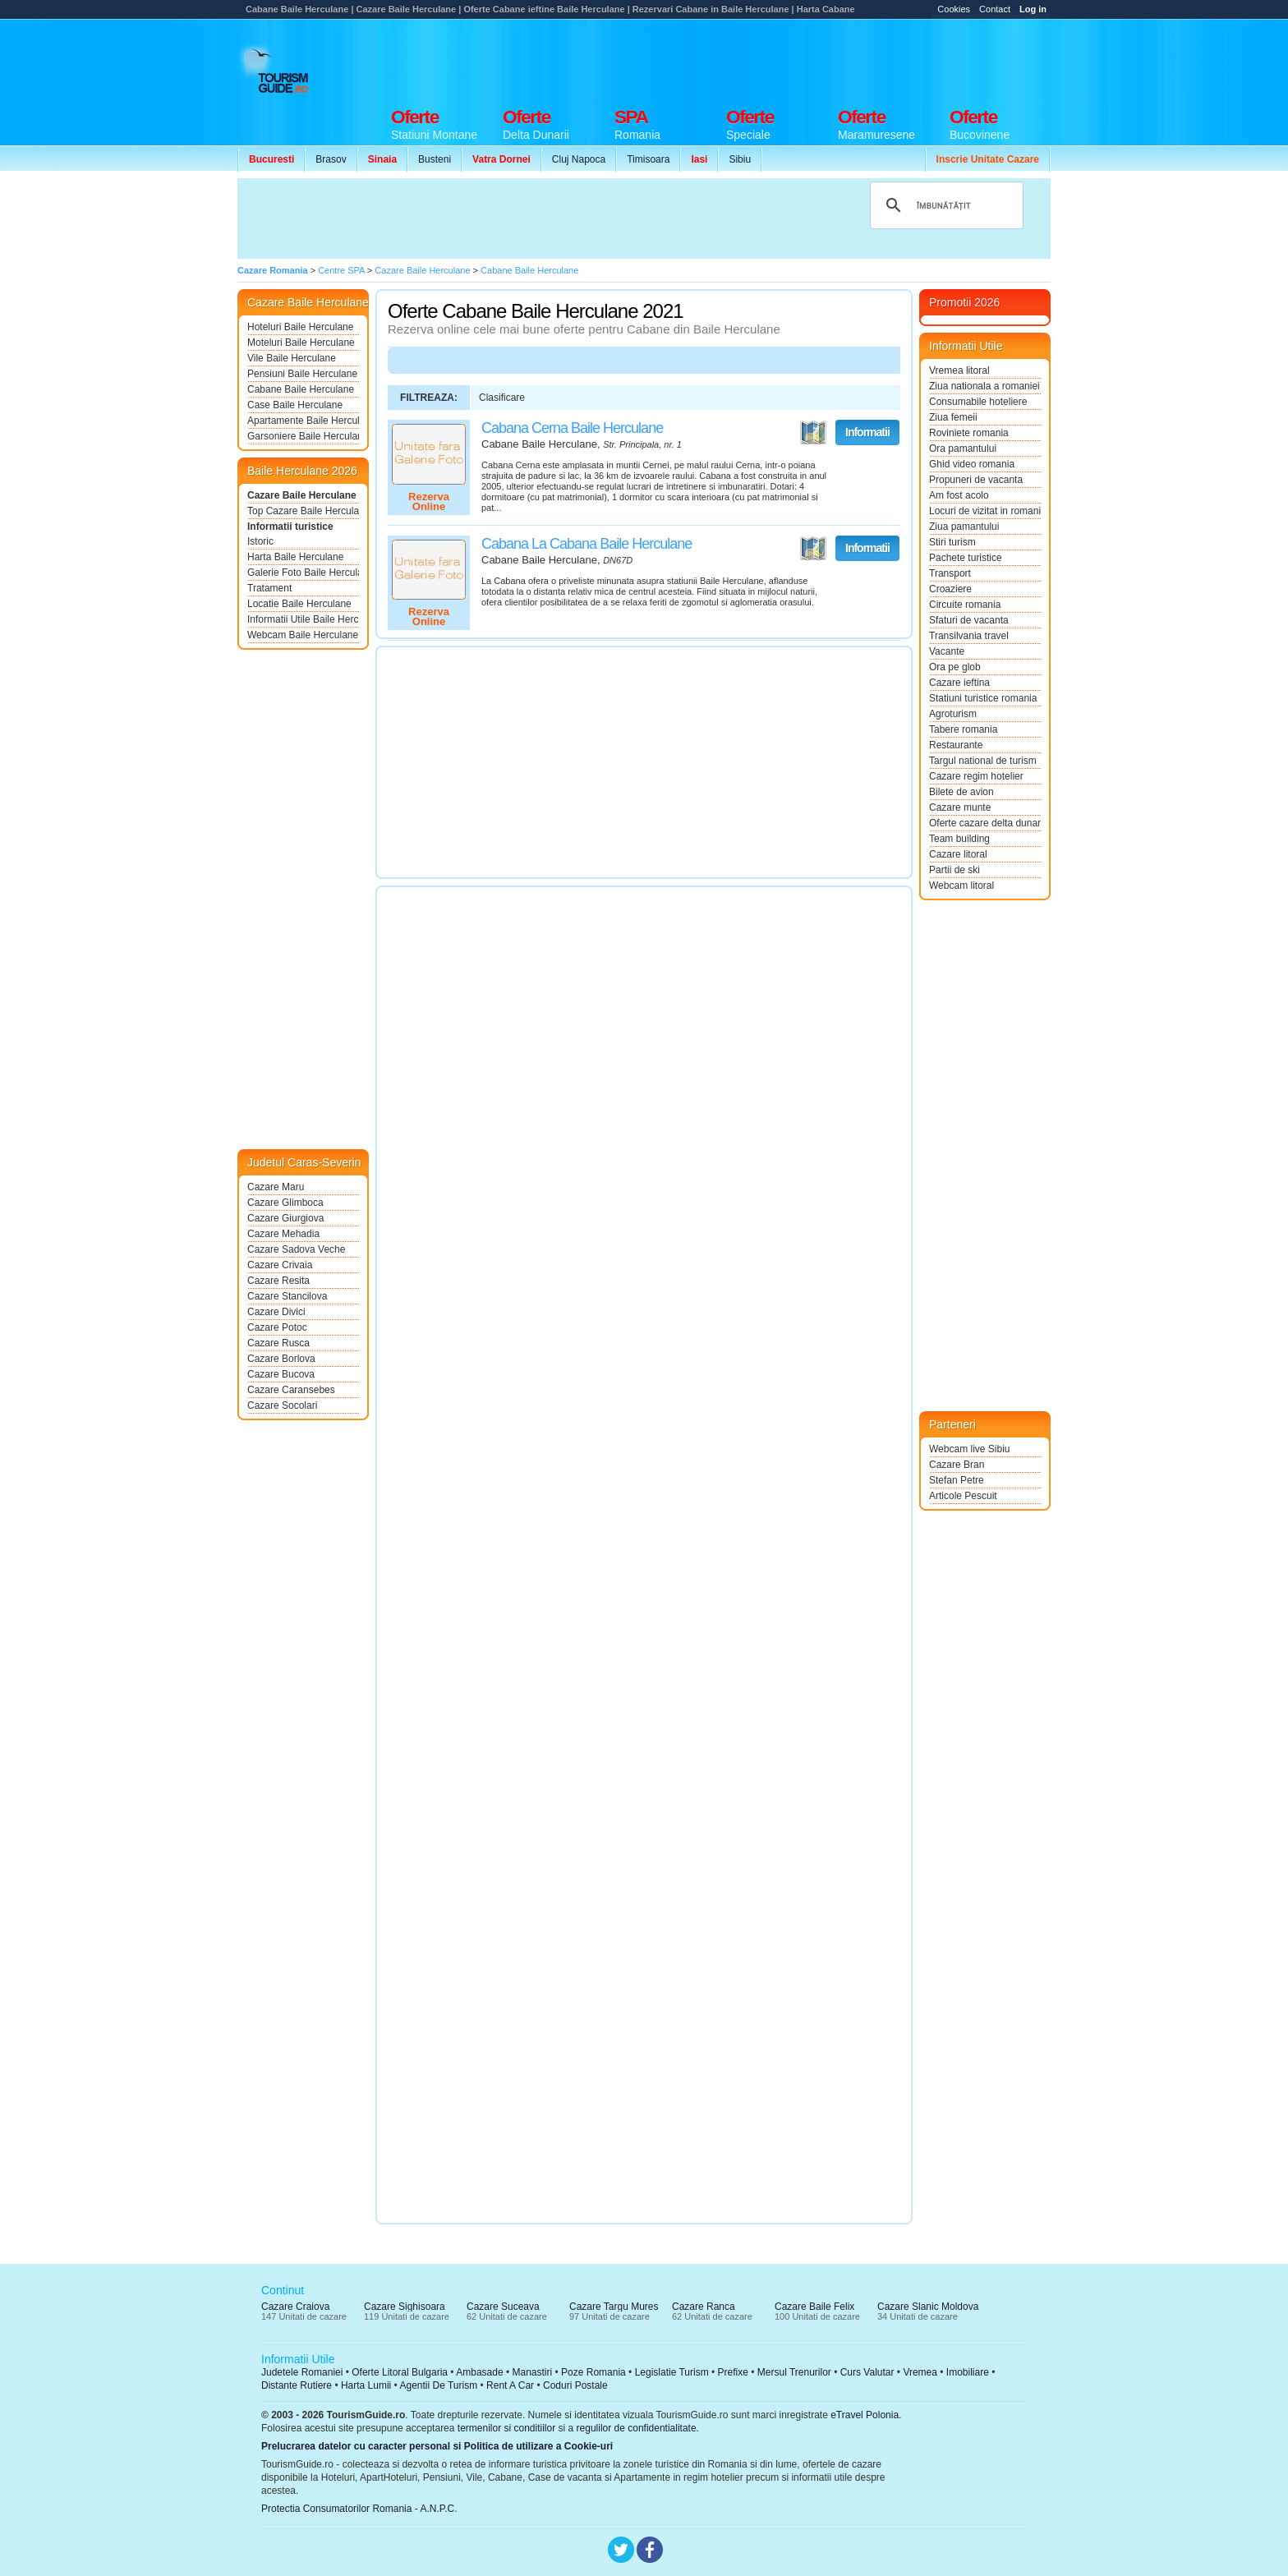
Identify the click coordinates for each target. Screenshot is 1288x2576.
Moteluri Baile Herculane (301, 342)
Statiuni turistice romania (983, 698)
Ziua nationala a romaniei (984, 386)
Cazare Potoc (277, 1327)
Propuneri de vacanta (976, 479)
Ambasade (479, 2372)
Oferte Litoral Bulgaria (400, 2372)
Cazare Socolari (282, 1405)
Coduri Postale (575, 2385)
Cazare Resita (278, 1280)
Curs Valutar (867, 2372)
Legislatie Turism (672, 2372)
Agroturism (953, 714)
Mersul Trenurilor (794, 2372)
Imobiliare (967, 2372)
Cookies (953, 9)
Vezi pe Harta (813, 433)
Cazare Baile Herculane (301, 495)
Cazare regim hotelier (976, 776)
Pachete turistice (965, 558)
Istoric (260, 541)
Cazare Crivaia (279, 1265)
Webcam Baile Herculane (302, 635)
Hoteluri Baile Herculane (300, 327)
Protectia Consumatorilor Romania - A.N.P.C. (359, 2508)
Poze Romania (593, 2372)
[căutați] (944, 205)
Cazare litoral (958, 854)
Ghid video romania (971, 464)
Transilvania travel (969, 636)
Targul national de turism (983, 760)
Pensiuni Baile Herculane (302, 374)
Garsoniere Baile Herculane (303, 436)
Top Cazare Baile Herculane (303, 511)
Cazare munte (960, 807)
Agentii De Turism (439, 2385)
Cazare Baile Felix (814, 2306)
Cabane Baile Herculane (300, 389)
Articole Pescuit (963, 1496)
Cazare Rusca (278, 1343)
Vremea (920, 2372)
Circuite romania (964, 604)
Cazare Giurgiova (285, 1218)
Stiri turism (952, 542)
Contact (994, 9)
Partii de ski (954, 870)
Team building (959, 838)
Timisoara (648, 159)
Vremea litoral (959, 370)
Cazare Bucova (281, 1374)
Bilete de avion (961, 792)
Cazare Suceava (503, 2306)
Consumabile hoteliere (978, 401)
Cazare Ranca (703, 2306)
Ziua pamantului (964, 526)
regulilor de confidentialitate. (638, 2428)
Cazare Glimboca (285, 1202)
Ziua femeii (953, 417)
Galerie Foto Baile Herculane (303, 572)
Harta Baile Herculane (295, 557)
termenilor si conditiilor (506, 2428)
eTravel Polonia (864, 2415)
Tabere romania (963, 729)
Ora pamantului (962, 448)
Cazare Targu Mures (614, 2306)
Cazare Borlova (281, 1358)
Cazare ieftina (959, 682)
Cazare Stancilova (287, 1296)
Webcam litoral (961, 885)
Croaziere (950, 589)
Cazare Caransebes (291, 1390)
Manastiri (532, 2372)
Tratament (269, 588)
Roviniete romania (969, 433)
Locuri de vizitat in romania (985, 511)
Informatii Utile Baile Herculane (303, 619)
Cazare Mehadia (283, 1234)
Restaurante (955, 745)
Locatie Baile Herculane (299, 604)
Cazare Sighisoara (404, 2306)
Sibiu (740, 159)
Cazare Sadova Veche (296, 1249)
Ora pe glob (955, 667)
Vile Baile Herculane (291, 358)
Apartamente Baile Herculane (303, 420)
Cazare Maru (275, 1187)
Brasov (330, 159)
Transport (950, 573)
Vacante (946, 651)
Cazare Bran (956, 1464)
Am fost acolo (959, 495)
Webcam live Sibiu (969, 1449)
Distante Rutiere (296, 2385)
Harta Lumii (366, 2385)
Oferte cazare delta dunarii (985, 823)
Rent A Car (510, 2385)
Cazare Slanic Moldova (927, 2306)
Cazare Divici (276, 1312)
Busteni (434, 159)
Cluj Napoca (578, 159)
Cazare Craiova (295, 2306)
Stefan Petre (956, 1480)
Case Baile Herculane (295, 405)
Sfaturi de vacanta (969, 620)
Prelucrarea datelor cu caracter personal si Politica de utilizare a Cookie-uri (437, 2446)
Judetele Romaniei (302, 2372)
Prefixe (733, 2372)
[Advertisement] (752, 59)
